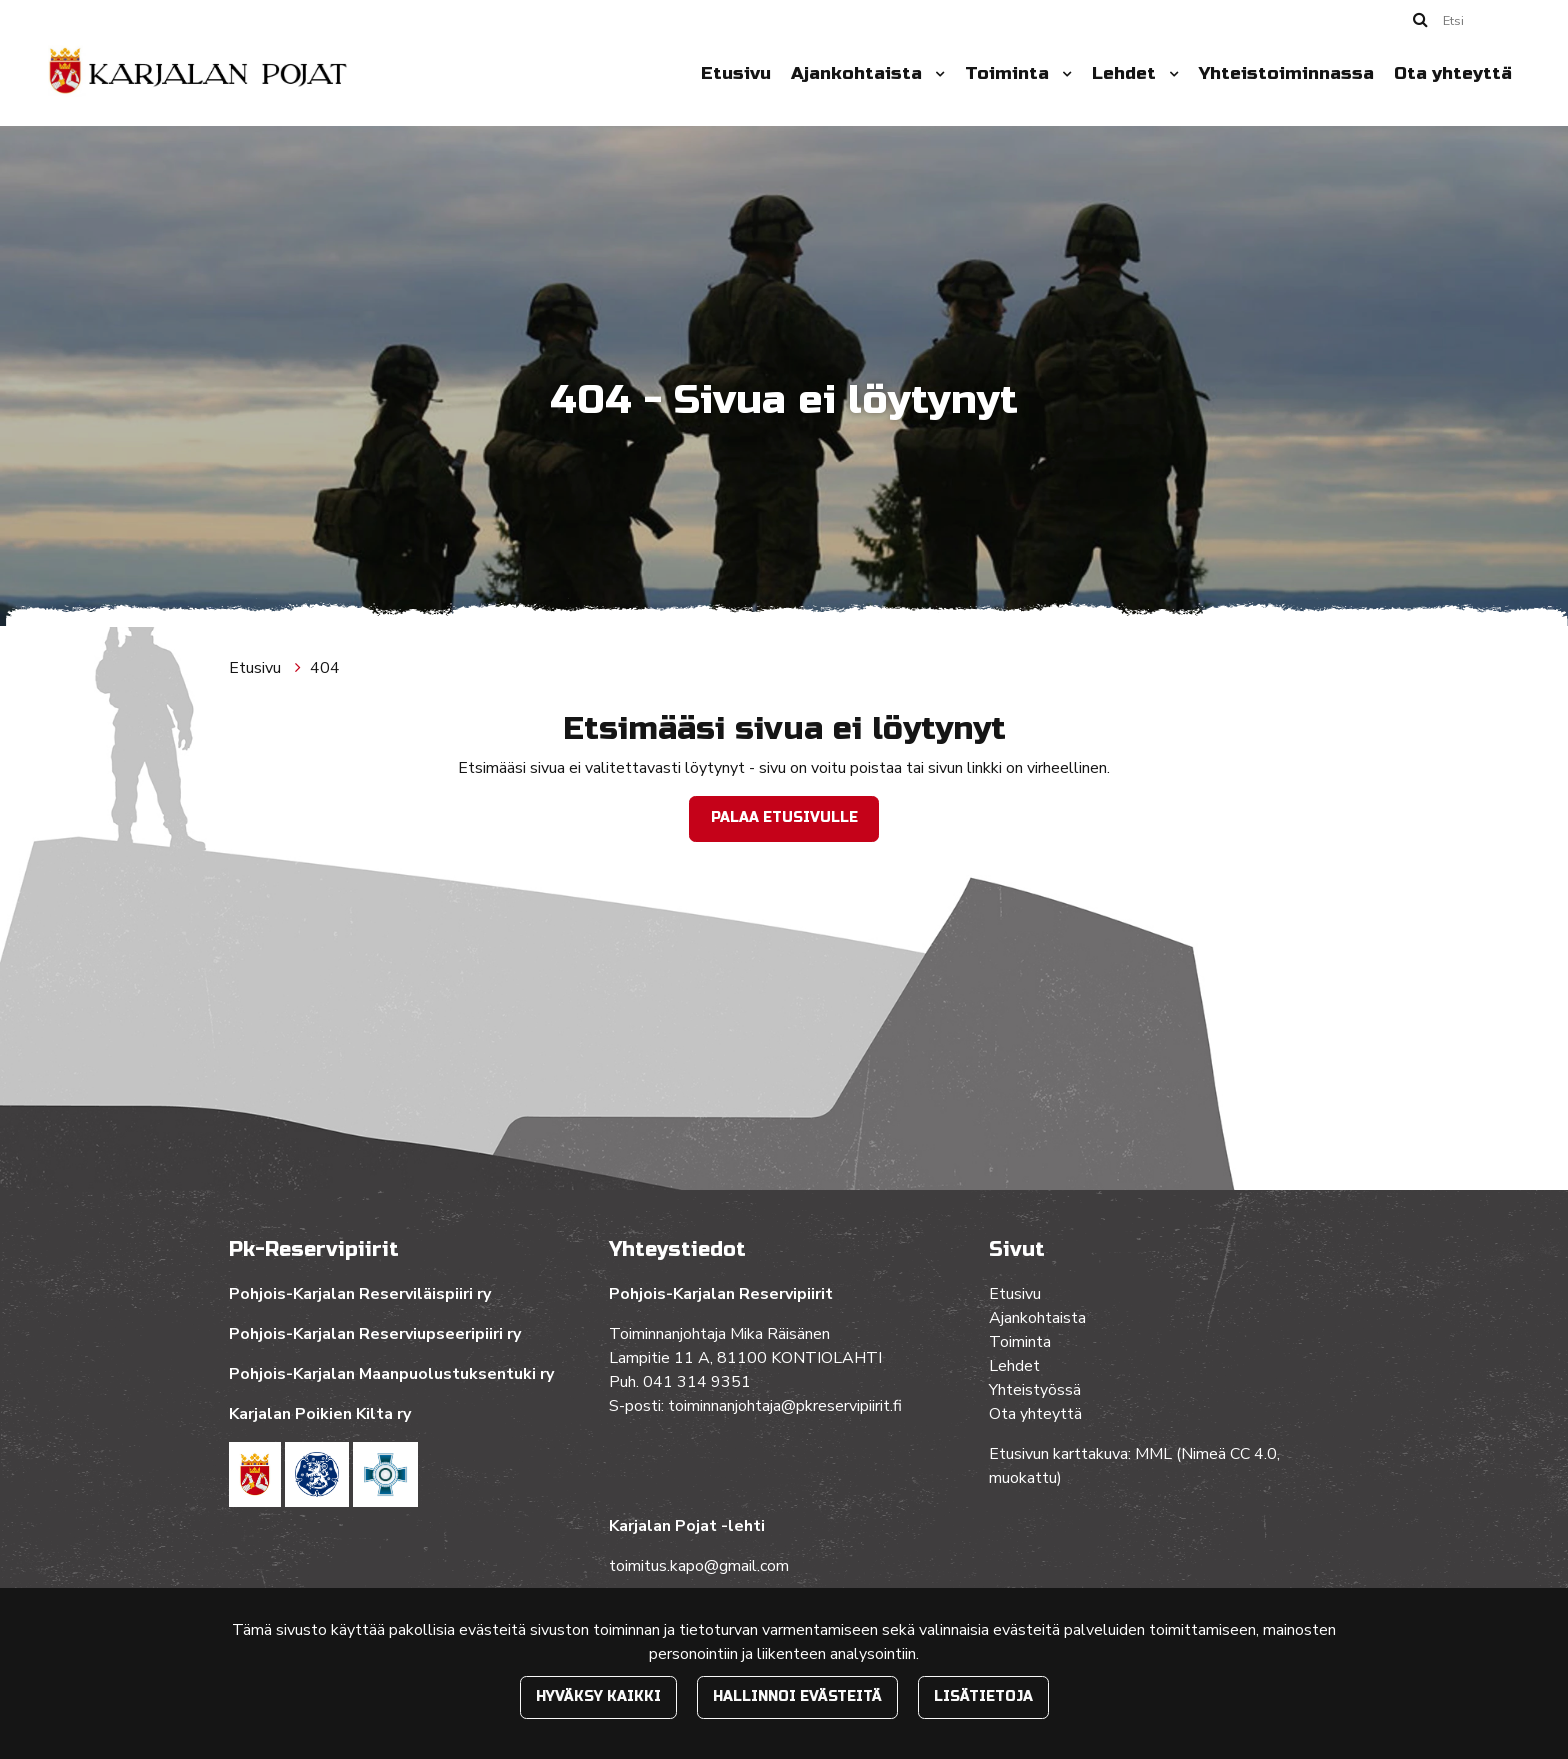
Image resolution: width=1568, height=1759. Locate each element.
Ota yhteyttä (1453, 73)
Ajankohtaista (859, 73)
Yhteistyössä (1035, 1390)
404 (325, 668)
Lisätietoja (983, 1696)
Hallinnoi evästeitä (797, 1696)
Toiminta (1009, 73)
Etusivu (736, 73)
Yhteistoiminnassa (1286, 73)
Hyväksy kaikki (598, 1696)
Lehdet (1126, 73)
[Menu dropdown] (936, 74)
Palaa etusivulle (784, 817)
